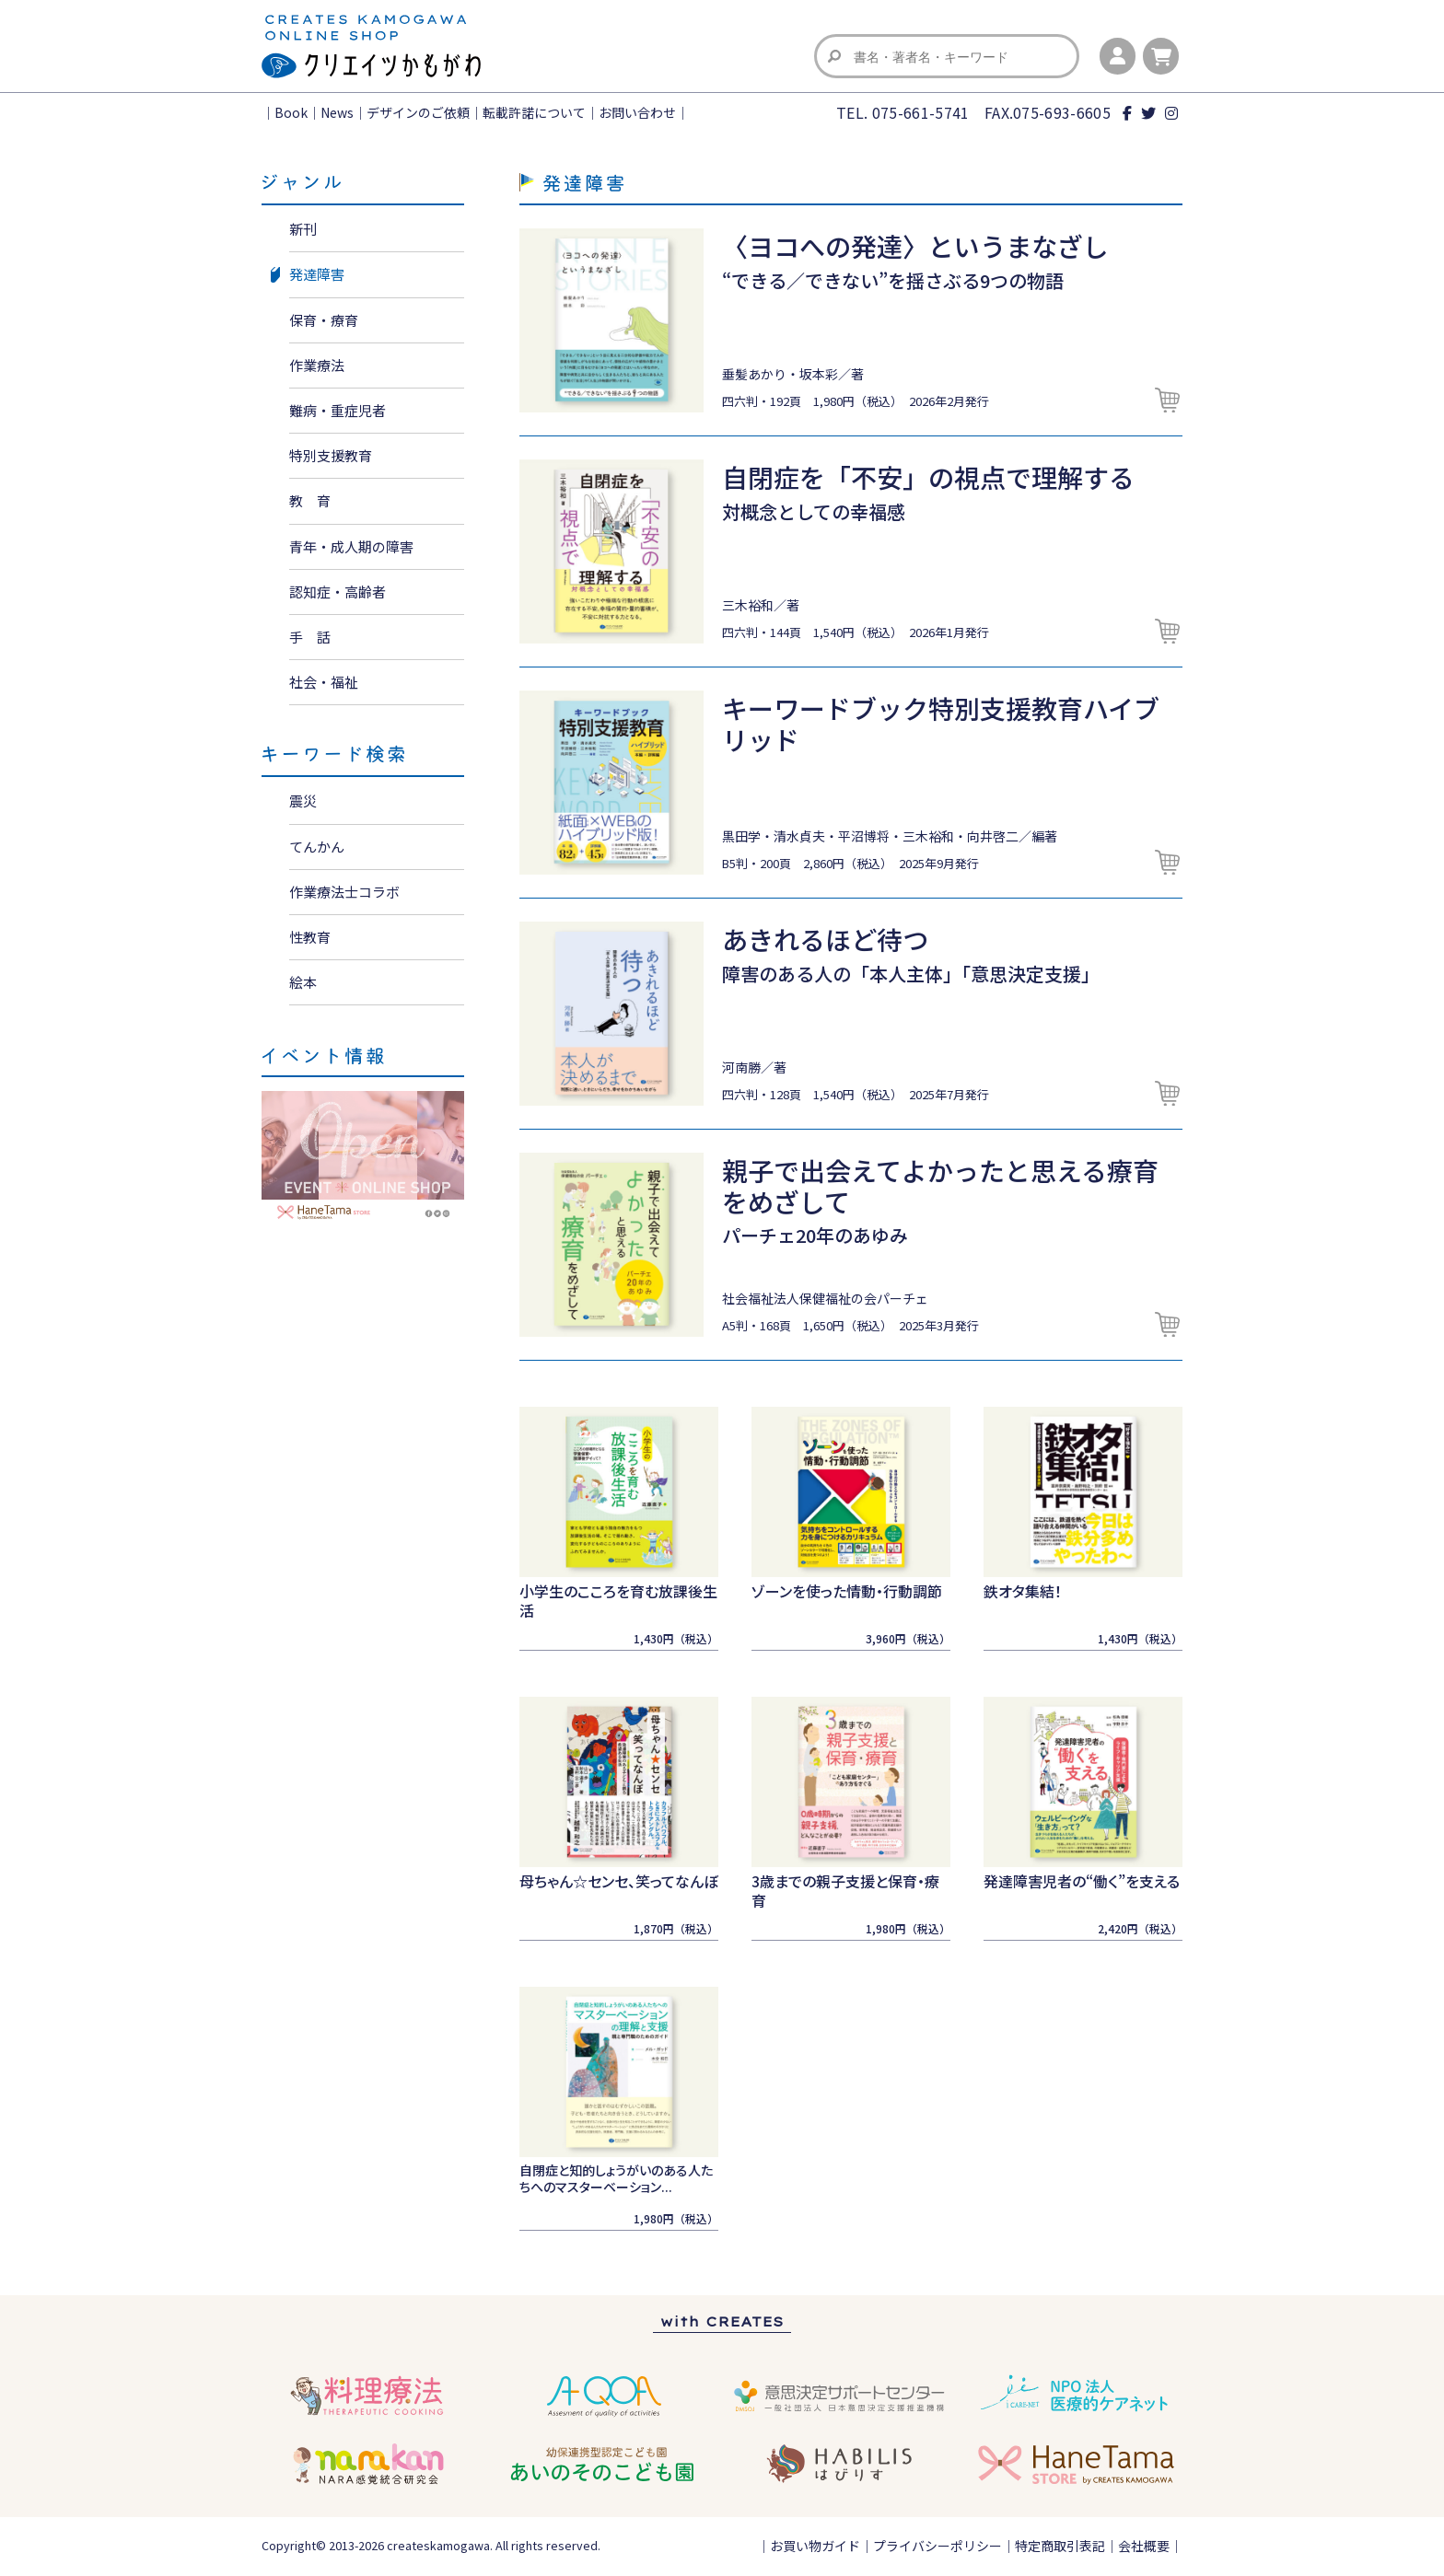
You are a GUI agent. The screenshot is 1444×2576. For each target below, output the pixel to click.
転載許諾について (534, 112)
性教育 (310, 936)
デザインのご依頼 (418, 112)
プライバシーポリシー (937, 2545)
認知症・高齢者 (337, 591)
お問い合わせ (637, 112)
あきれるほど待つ (825, 939)
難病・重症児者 (337, 410)
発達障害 (316, 274)
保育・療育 (323, 320)
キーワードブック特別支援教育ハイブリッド (940, 724)
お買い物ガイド (815, 2545)
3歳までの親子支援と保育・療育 (845, 1890)
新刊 (303, 228)
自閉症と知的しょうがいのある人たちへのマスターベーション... (616, 2178)
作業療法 (316, 365)
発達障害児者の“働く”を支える (1082, 1881)
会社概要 (1144, 2545)
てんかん (316, 846)
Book (291, 112)
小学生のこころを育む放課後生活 (618, 1600)
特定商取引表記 (1060, 2545)
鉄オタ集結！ (1023, 1591)
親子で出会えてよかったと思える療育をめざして (940, 1186)
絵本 (303, 982)
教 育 (310, 500)
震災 (303, 800)
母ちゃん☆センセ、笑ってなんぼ (618, 1881)
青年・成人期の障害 (351, 546)
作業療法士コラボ (344, 891)
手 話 (310, 636)
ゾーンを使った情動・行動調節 (846, 1591)
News (337, 112)
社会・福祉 (323, 681)
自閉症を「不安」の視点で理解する (928, 476)
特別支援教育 (330, 455)
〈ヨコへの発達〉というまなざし (915, 245)
